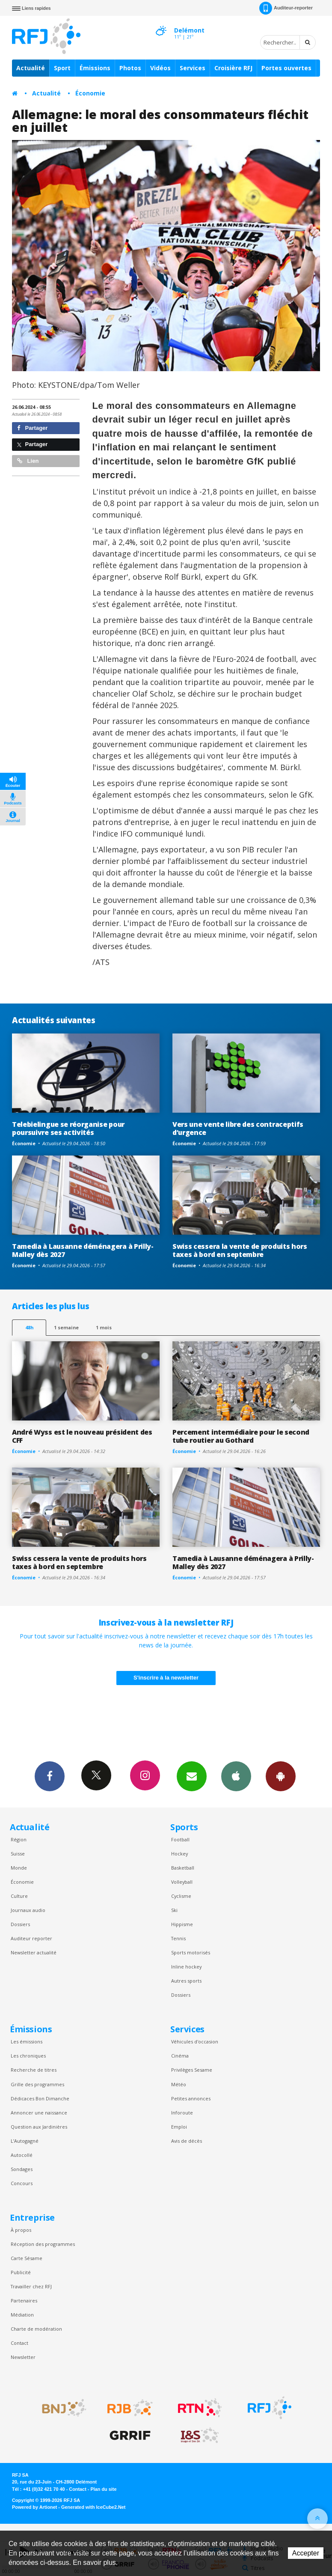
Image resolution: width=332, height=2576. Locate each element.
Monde (19, 1867)
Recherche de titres (33, 2070)
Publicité (21, 2272)
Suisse (18, 1853)
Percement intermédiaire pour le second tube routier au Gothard (240, 1436)
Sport (62, 68)
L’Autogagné (25, 2141)
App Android (281, 1775)
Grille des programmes (37, 2084)
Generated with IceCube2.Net (93, 2507)
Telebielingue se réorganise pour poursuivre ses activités (68, 1128)
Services (192, 68)
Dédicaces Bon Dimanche (40, 2098)
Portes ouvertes (286, 68)
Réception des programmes (43, 2244)
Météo (178, 2084)
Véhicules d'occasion (194, 2041)
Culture (19, 1896)
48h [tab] (29, 1327)
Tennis (178, 1938)
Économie (90, 93)
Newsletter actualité (33, 1952)
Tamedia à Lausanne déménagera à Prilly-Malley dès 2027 (83, 1250)
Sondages (22, 2169)
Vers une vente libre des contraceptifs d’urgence (237, 1128)
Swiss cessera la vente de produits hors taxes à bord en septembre (239, 1250)
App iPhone (236, 1775)
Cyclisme (181, 1896)
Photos (130, 68)
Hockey (179, 1853)
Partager (32, 428)
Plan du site (103, 2489)
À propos (21, 2230)
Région (19, 1839)
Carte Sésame (26, 2258)
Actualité (30, 68)
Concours (22, 2183)
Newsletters (192, 1775)
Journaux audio (28, 1910)
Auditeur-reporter (286, 8)
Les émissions (26, 2041)
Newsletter (23, 2357)
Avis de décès (186, 2141)
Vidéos (160, 68)
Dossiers (20, 1924)
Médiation (22, 2314)
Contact (19, 2343)
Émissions (95, 68)
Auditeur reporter (31, 1938)
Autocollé (22, 2155)
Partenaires (24, 2300)
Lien (28, 461)
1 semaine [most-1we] (66, 1327)
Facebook (50, 1775)
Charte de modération (36, 2329)
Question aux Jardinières (39, 2126)
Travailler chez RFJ (31, 2286)
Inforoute (182, 2112)
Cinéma (180, 2055)
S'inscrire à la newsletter (166, 1677)
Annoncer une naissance (39, 2112)
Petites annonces (190, 2098)
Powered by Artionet (34, 2507)
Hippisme (182, 1924)
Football (180, 1839)
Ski (174, 1910)
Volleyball (182, 1882)
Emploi (179, 2126)
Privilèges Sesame (191, 2070)
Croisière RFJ (233, 68)
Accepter (305, 2553)
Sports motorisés (190, 1952)
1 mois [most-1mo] (104, 1327)
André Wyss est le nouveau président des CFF (82, 1436)
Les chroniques (28, 2055)
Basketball (182, 1867)
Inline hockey (186, 1966)
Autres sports (186, 1980)
